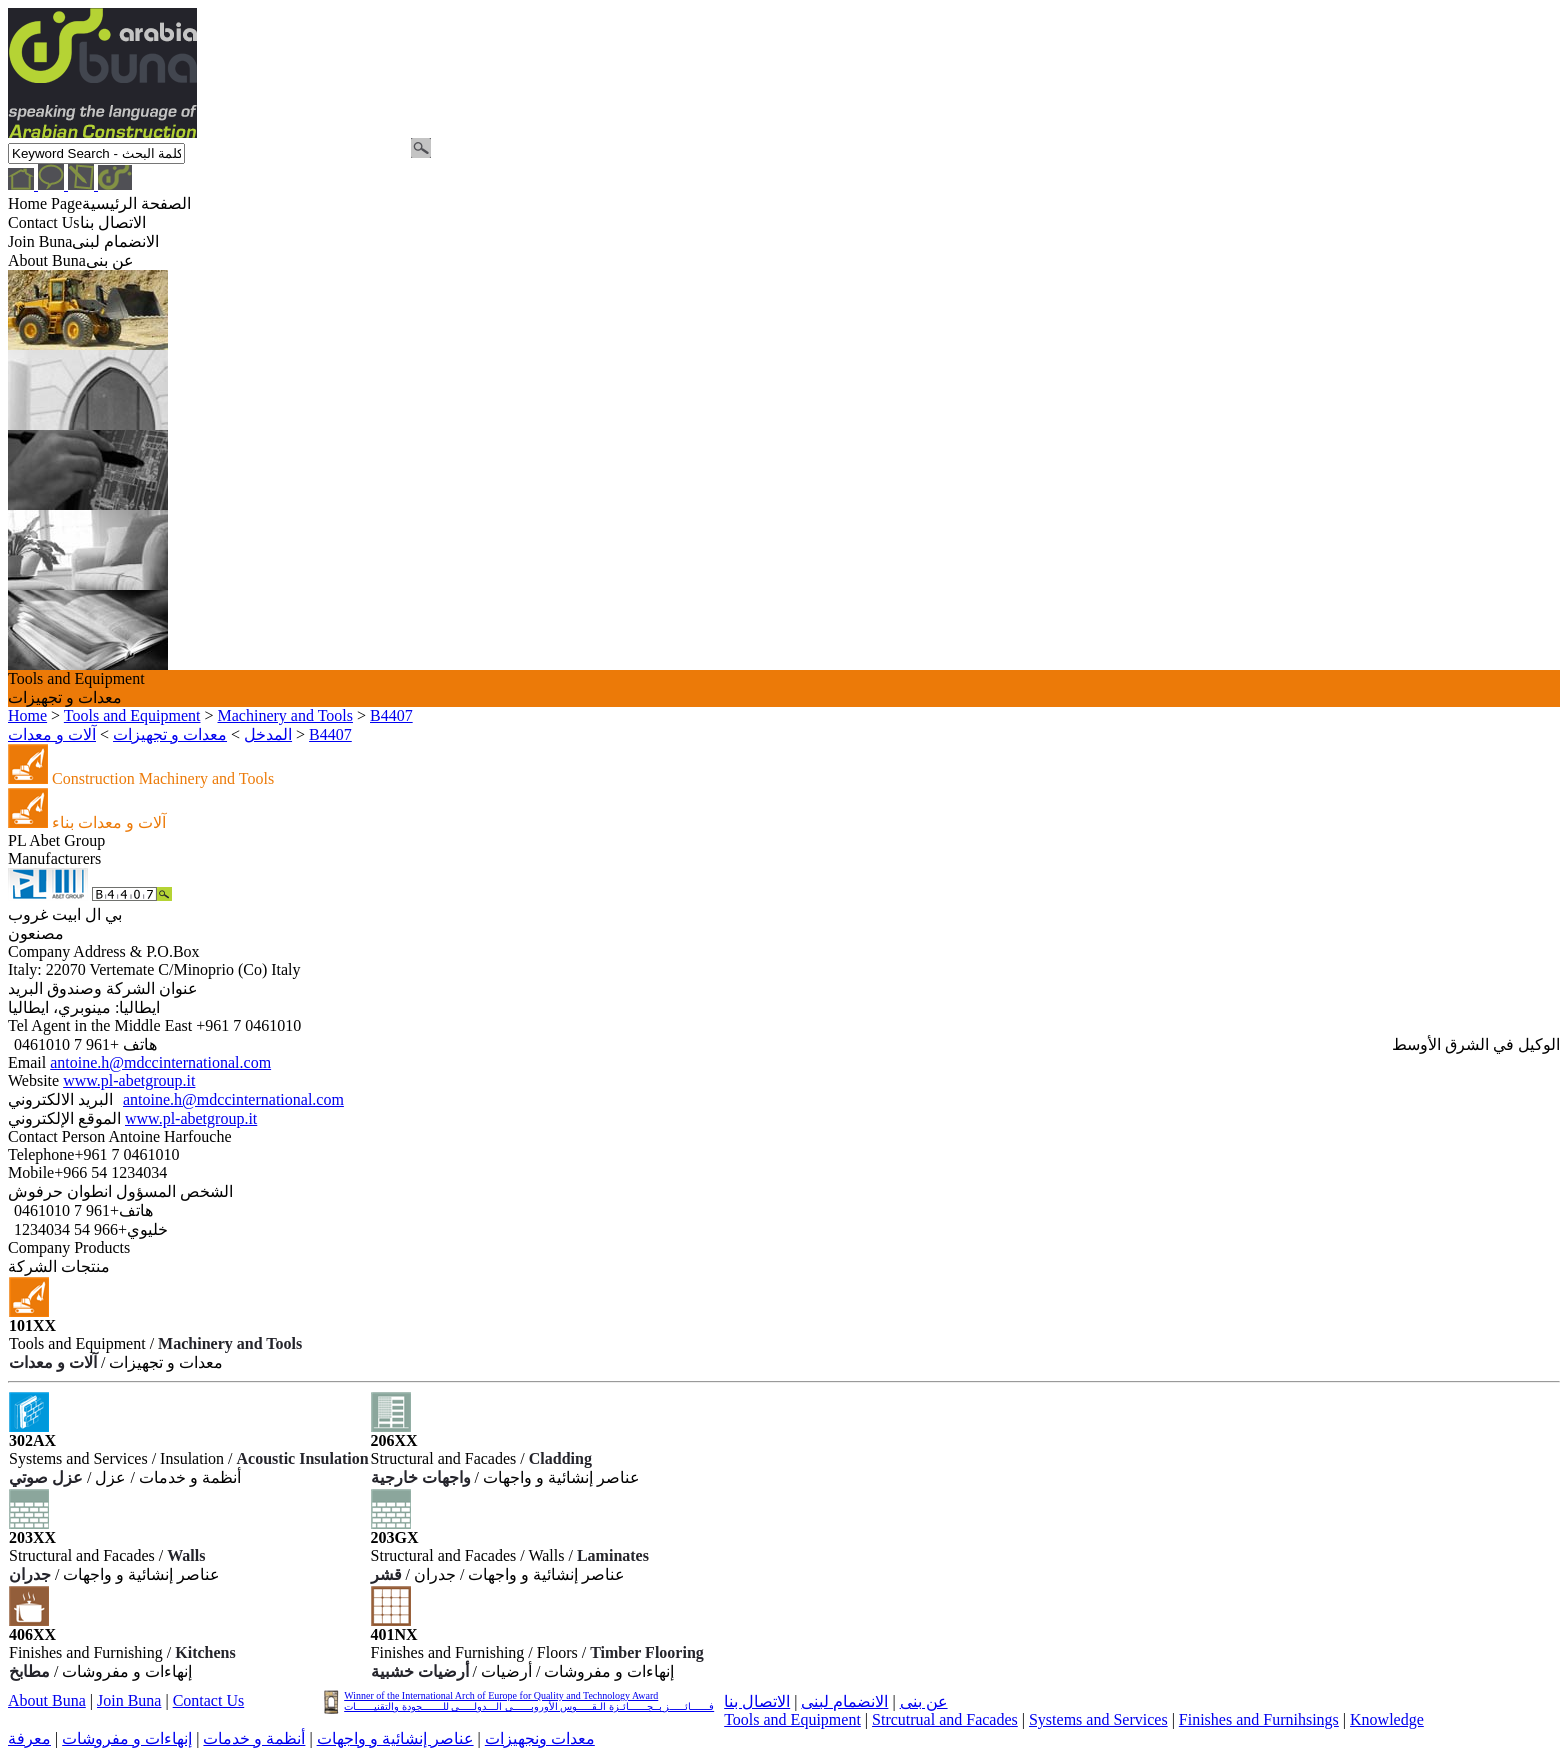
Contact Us (209, 1700)
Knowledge (1387, 1719)
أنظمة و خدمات (254, 1738)
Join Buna (129, 1700)
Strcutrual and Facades (945, 1719)
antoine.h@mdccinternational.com (160, 1062)
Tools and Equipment (792, 1719)
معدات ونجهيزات (540, 1738)
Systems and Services (1098, 1719)
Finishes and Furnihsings (1259, 1719)
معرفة (29, 1738)
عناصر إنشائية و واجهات (395, 1738)
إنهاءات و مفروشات (127, 1738)
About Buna (47, 1700)
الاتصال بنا (757, 1701)
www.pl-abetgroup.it (129, 1080)
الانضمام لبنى (844, 1701)
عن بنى (924, 1701)
